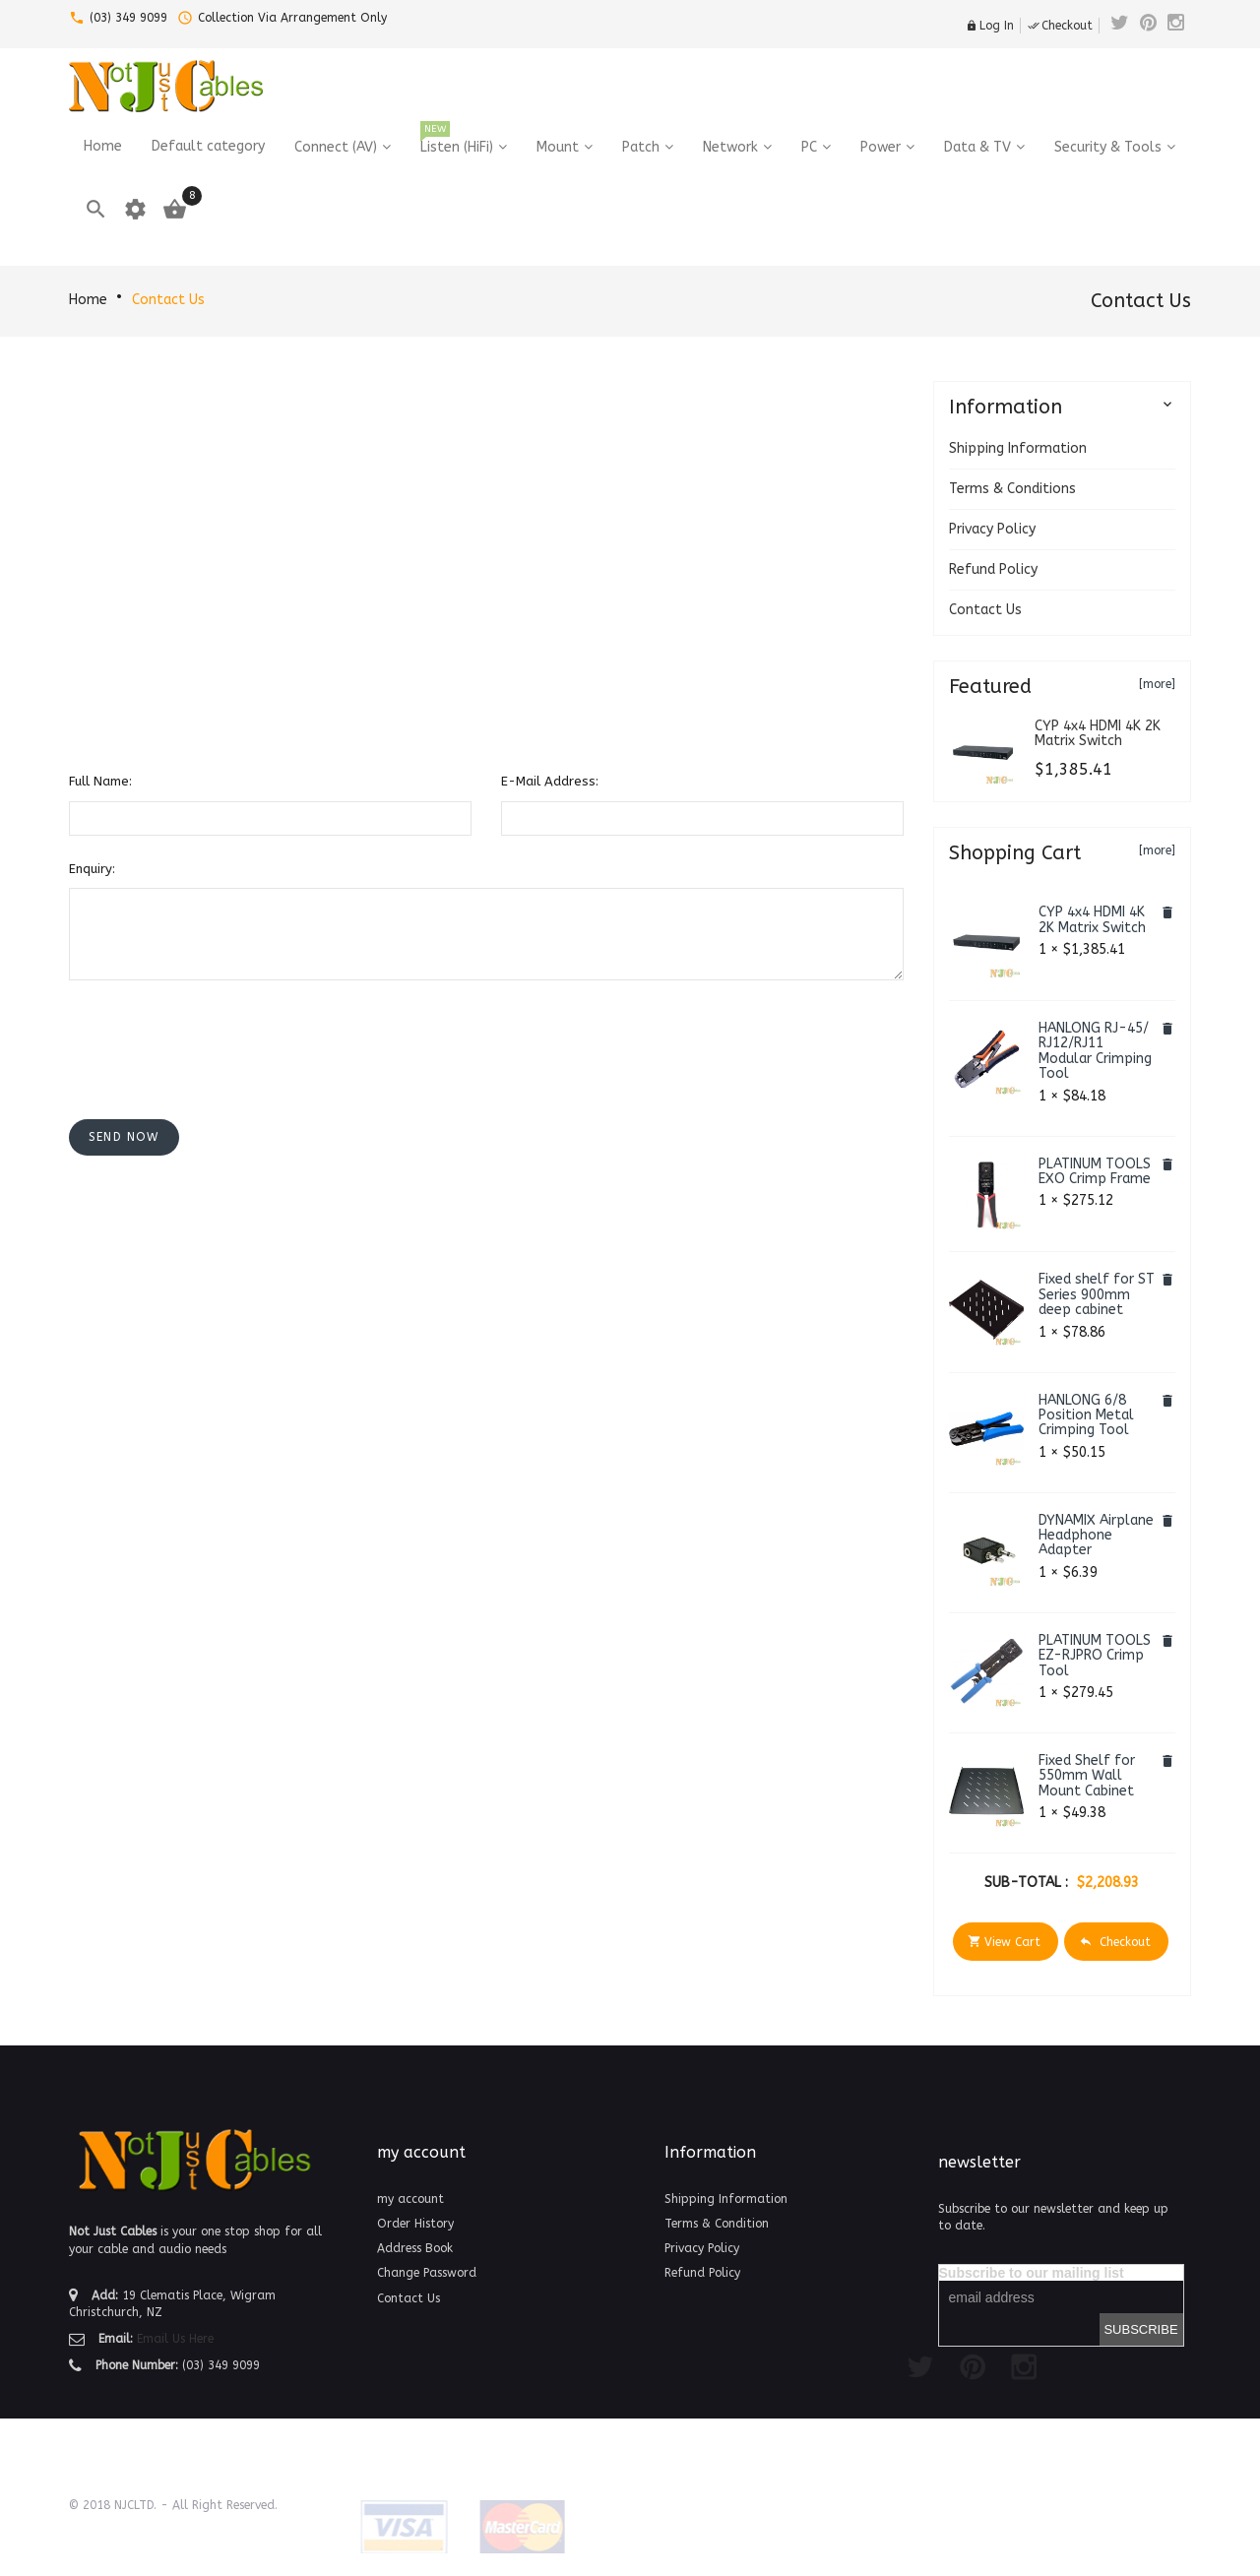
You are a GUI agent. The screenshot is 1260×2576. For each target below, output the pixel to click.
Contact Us (168, 299)
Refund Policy (993, 569)
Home (88, 299)
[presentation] (218, 1033)
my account (410, 2199)
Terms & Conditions (1012, 488)
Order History (415, 2223)
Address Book (415, 2248)
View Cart (1004, 1941)
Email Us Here (175, 2339)
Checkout (1060, 25)
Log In (990, 25)
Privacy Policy (992, 529)
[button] (124, 1137)
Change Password (426, 2273)
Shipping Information (1018, 448)
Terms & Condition (716, 2223)
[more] (1157, 684)
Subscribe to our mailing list (1031, 2273)
